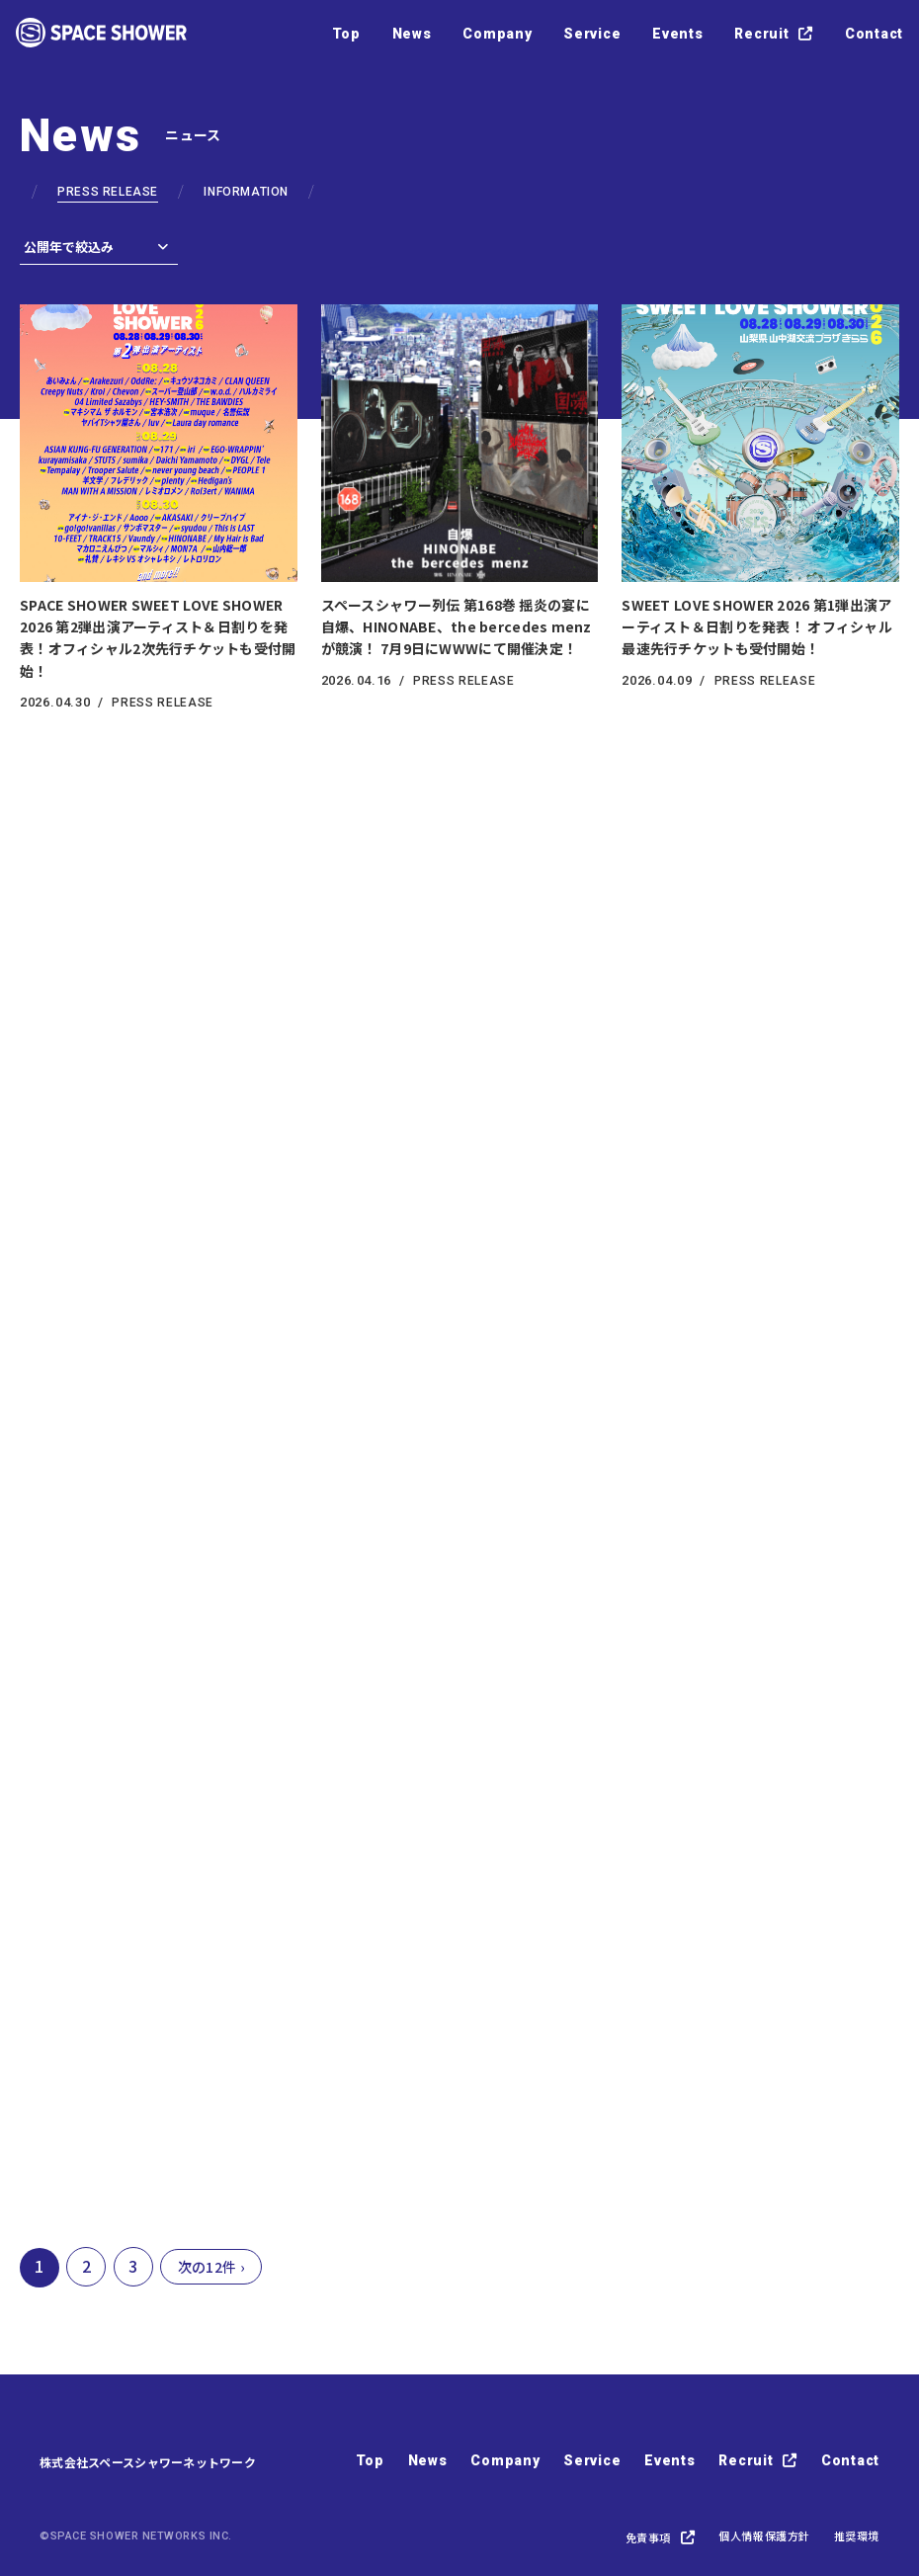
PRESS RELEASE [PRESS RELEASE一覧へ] (107, 192)
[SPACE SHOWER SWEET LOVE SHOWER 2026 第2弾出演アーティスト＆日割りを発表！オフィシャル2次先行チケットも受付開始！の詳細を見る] (158, 506)
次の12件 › (211, 2267)
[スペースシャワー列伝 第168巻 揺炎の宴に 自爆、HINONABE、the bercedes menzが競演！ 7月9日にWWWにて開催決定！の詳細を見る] (460, 495)
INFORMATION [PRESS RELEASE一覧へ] (246, 192)
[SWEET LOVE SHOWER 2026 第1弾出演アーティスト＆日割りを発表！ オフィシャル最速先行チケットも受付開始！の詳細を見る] (760, 495)
